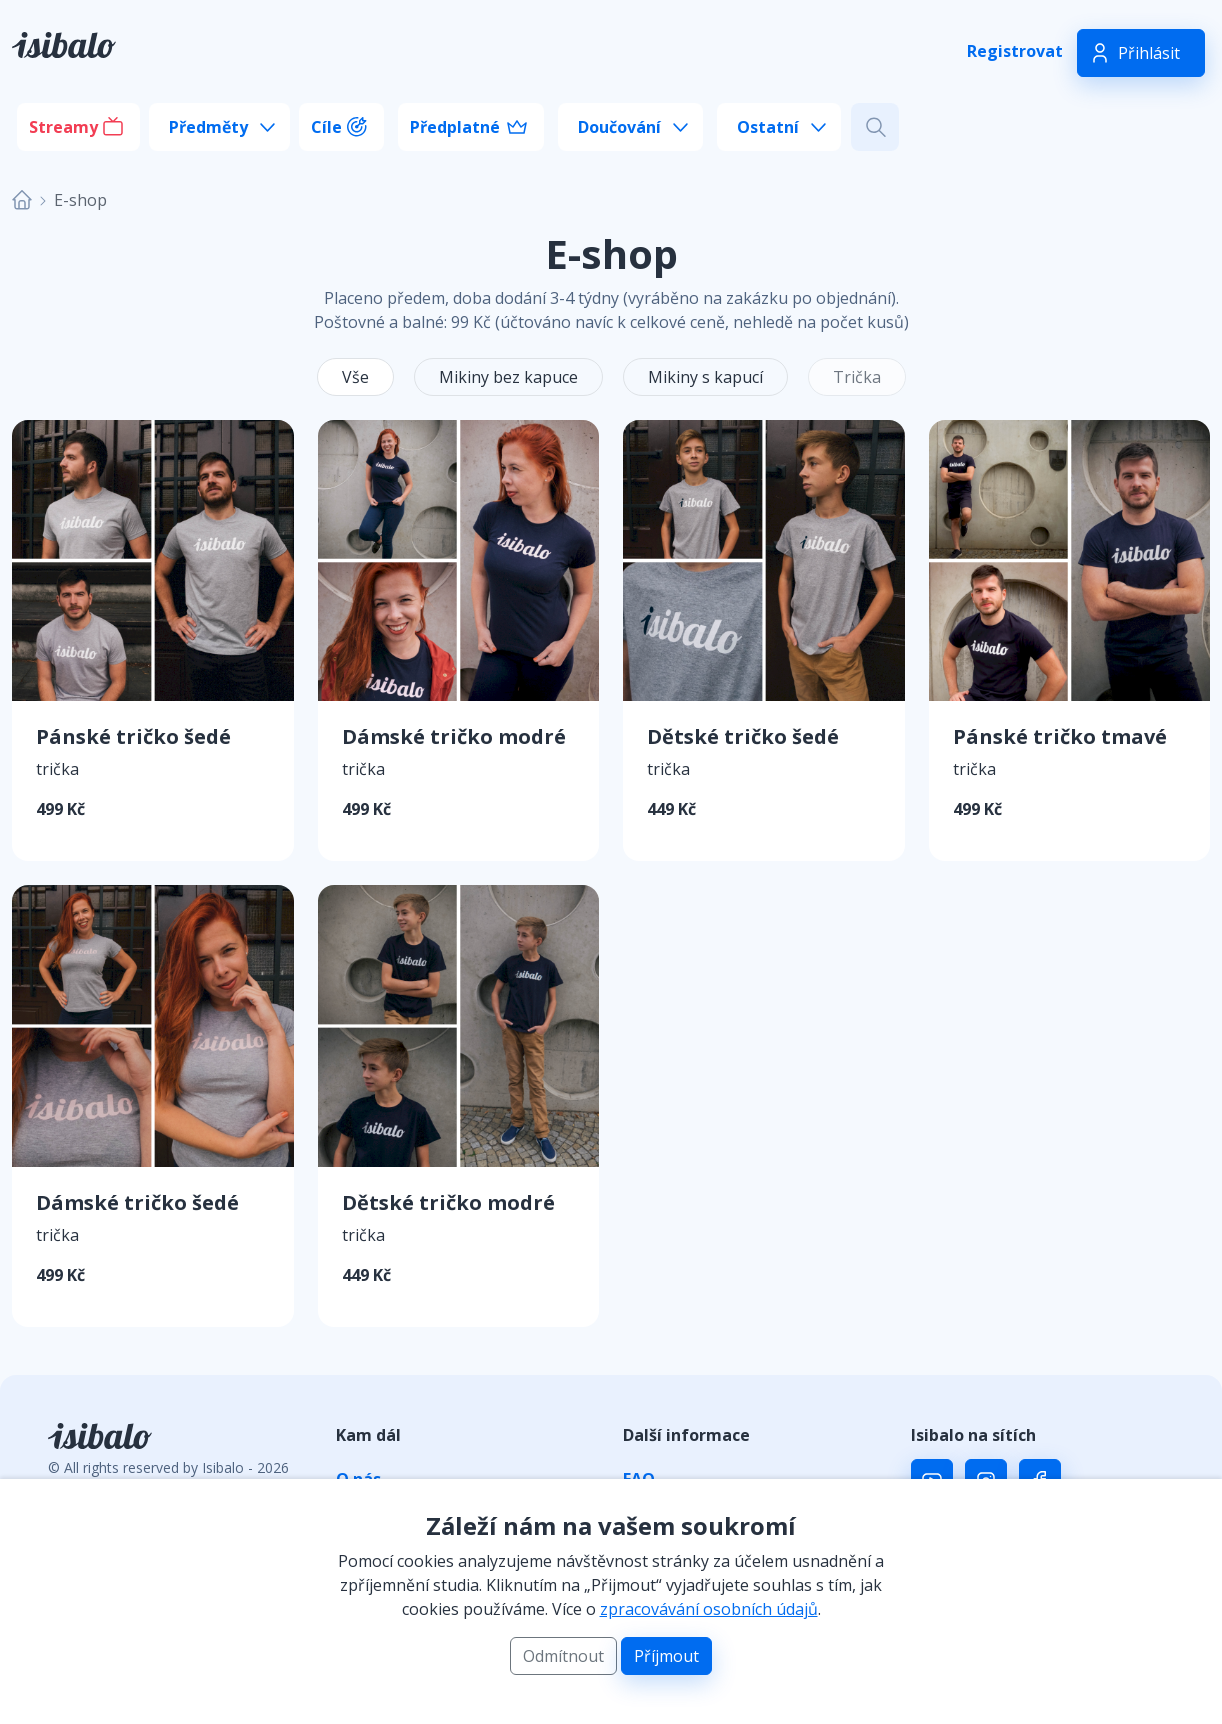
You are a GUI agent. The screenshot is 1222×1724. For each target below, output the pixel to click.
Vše (355, 377)
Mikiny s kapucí (705, 377)
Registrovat (1015, 51)
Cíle (326, 127)
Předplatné (455, 127)
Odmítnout (563, 1656)
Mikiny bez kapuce (508, 377)
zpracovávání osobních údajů (709, 1609)
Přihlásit (1149, 53)
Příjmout (666, 1656)
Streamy (63, 127)
